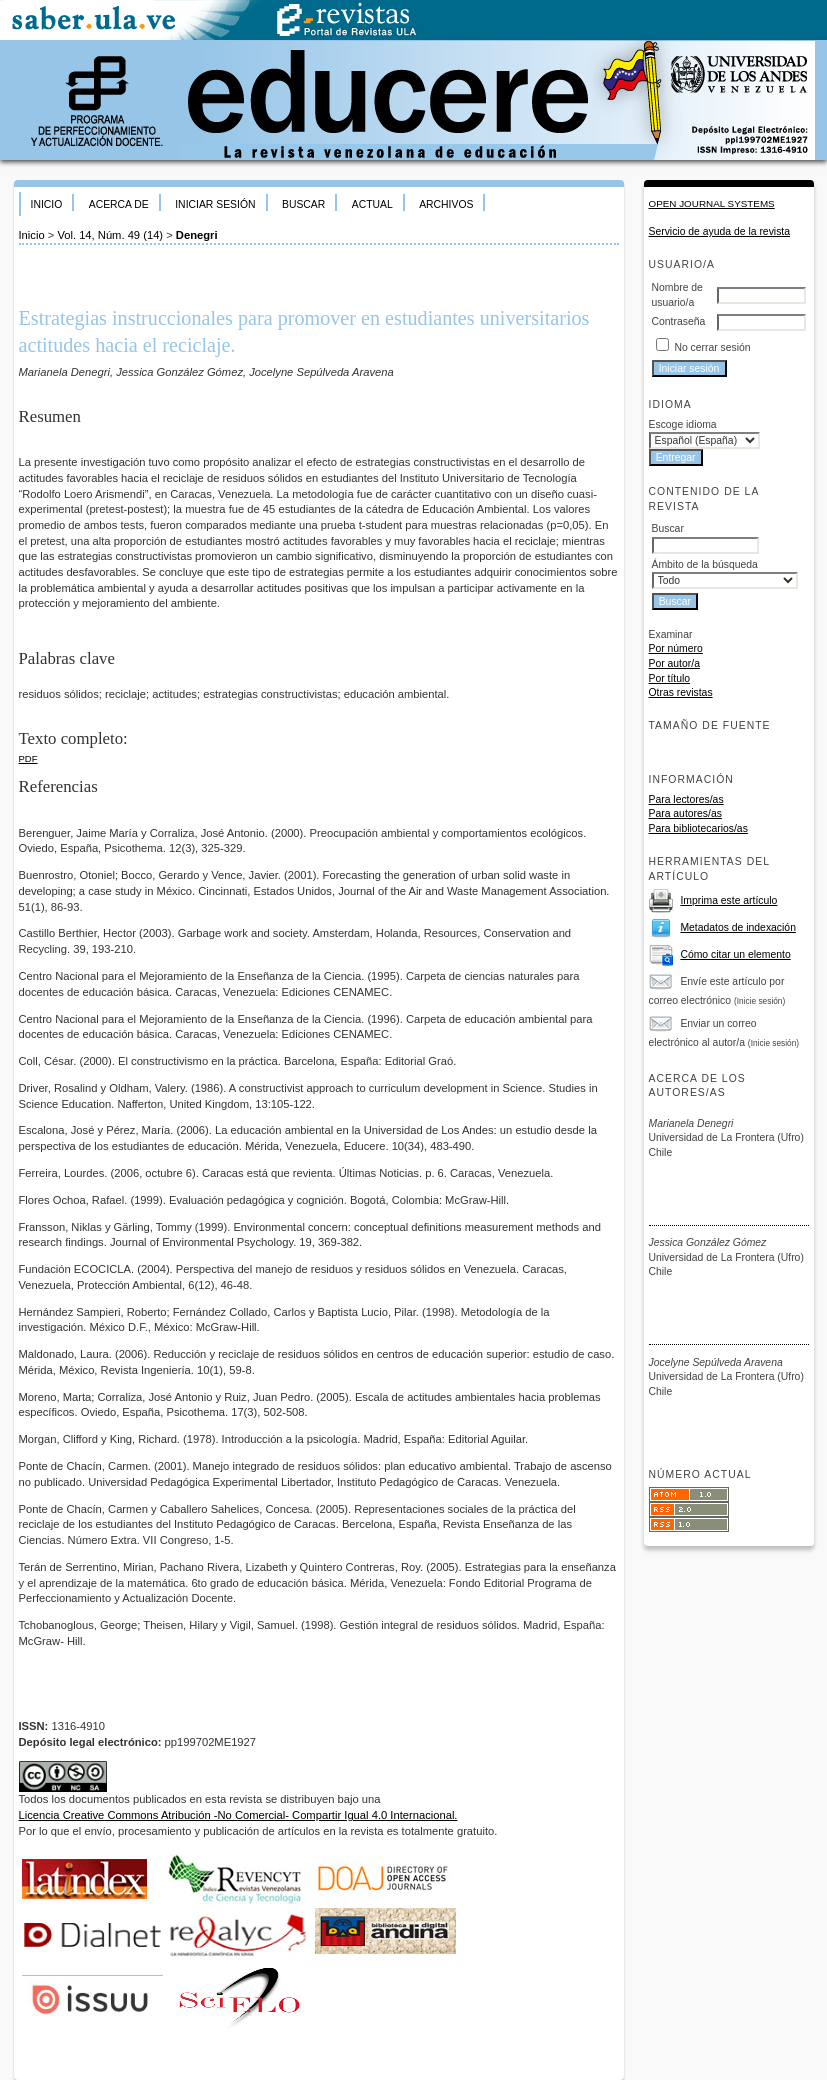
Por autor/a (674, 663)
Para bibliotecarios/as (698, 828)
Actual (372, 204)
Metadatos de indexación (738, 927)
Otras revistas (681, 692)
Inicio (47, 204)
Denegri (197, 235)
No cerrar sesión (712, 347)
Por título (670, 678)
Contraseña (679, 321)
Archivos (446, 204)
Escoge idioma (683, 424)
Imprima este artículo (728, 900)
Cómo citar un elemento (735, 954)
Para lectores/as (686, 799)
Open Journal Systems (712, 203)
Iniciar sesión (215, 204)
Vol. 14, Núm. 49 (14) (110, 235)
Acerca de (119, 204)
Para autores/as (685, 813)
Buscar (303, 204)
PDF (28, 758)
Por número (676, 648)
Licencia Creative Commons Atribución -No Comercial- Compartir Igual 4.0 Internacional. (238, 1815)
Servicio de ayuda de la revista (720, 231)
